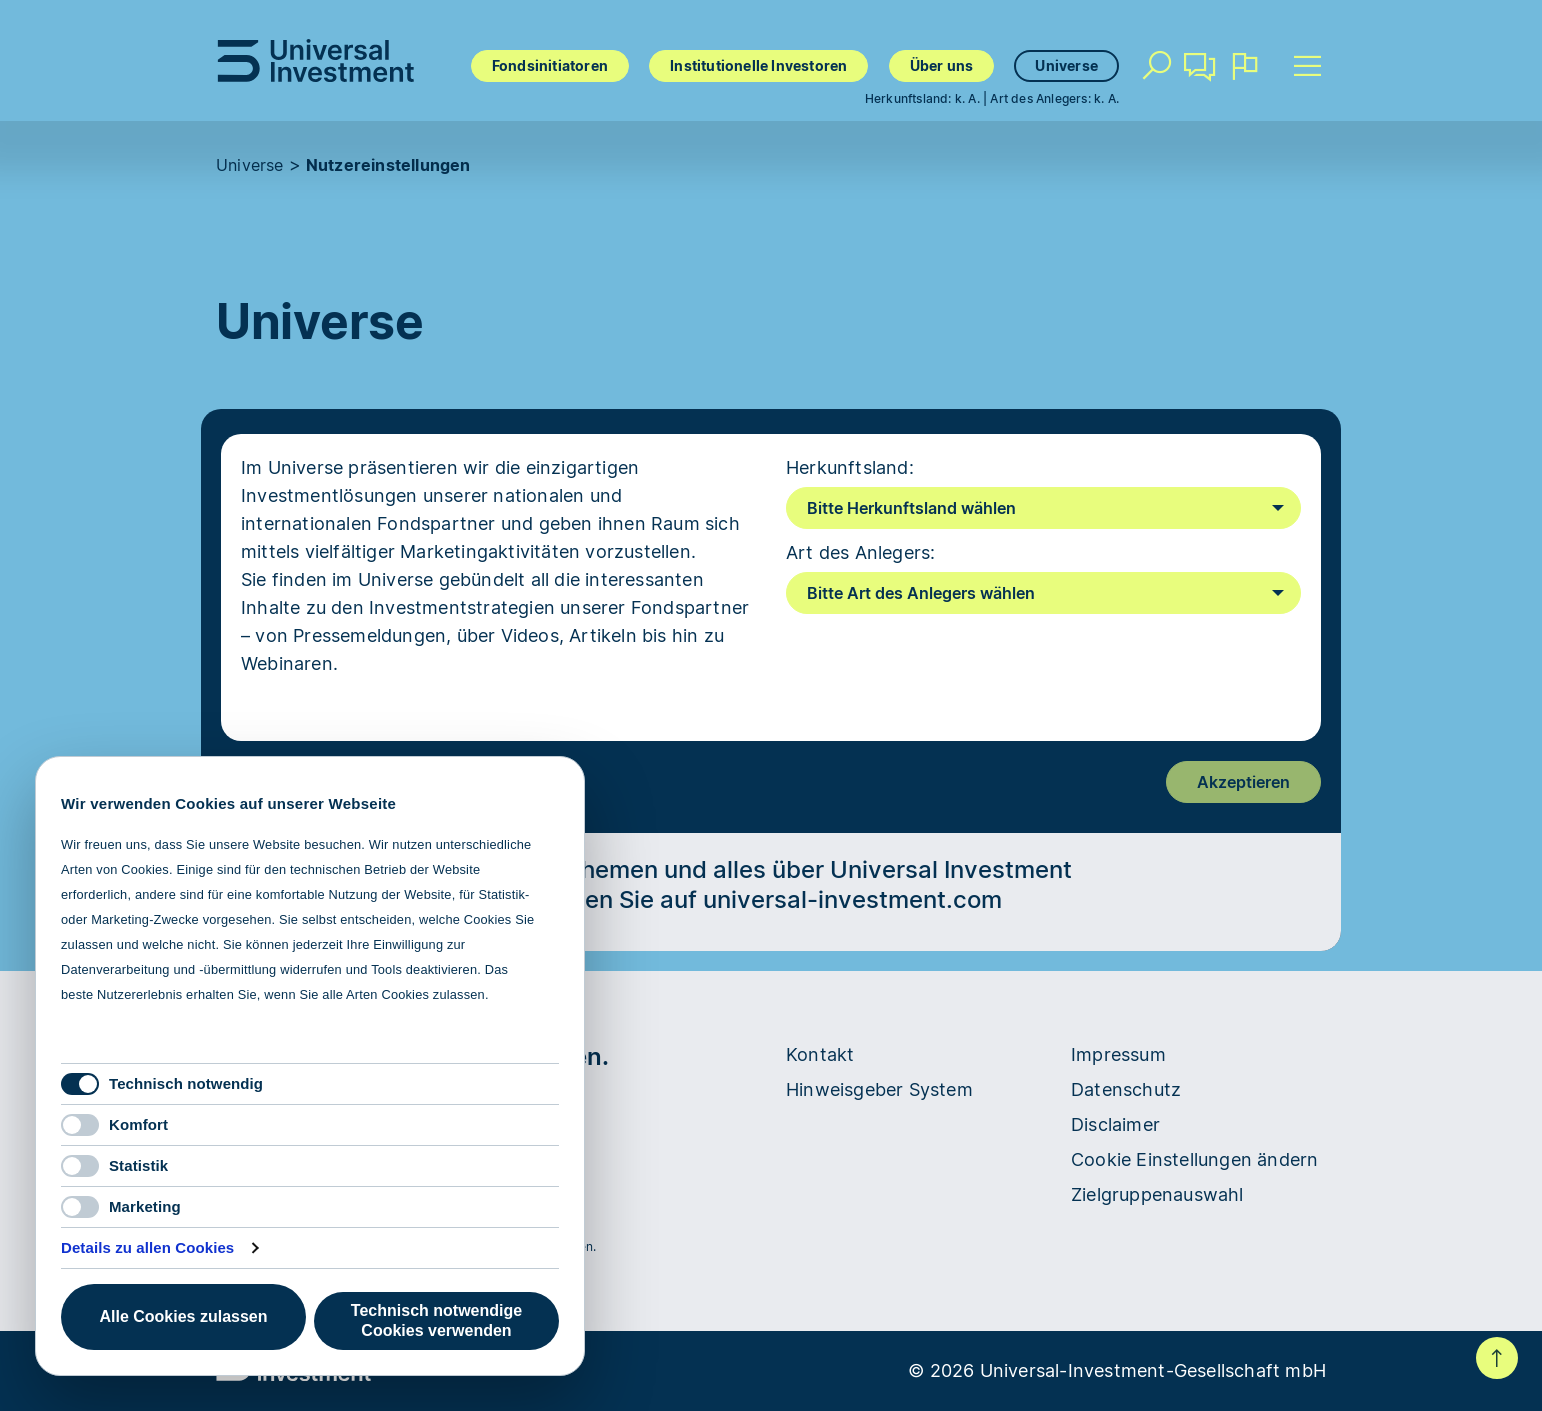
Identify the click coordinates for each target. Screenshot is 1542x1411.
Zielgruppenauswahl (1157, 1194)
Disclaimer (1115, 1124)
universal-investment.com (852, 899)
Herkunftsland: (850, 467)
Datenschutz (1126, 1089)
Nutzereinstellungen (388, 165)
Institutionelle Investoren (758, 65)
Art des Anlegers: (860, 552)
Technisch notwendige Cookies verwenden (436, 1320)
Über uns (942, 65)
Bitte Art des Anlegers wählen (921, 593)
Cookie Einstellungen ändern (1194, 1159)
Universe (1066, 65)
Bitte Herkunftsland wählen (911, 508)
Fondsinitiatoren (550, 65)
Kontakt (1200, 74)
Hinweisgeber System (879, 1089)
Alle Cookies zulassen (183, 1316)
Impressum (1118, 1054)
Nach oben (1497, 1358)
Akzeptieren (1243, 782)
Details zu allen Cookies (147, 1247)
